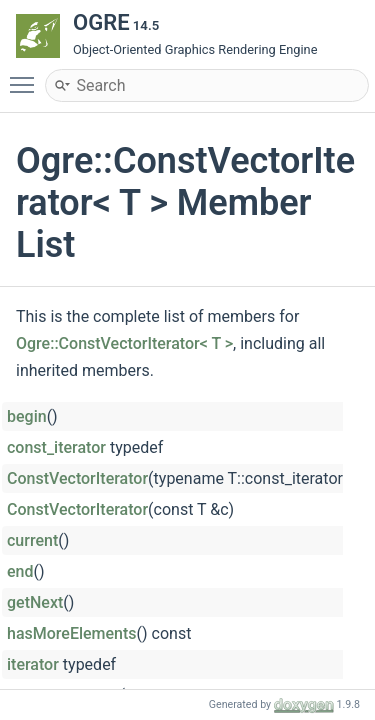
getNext (35, 602)
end (20, 571)
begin (27, 416)
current (32, 540)
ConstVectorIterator (77, 478)
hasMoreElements (72, 633)
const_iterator (56, 447)
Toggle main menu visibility (27, 76)
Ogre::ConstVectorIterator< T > (124, 343)
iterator (33, 664)
